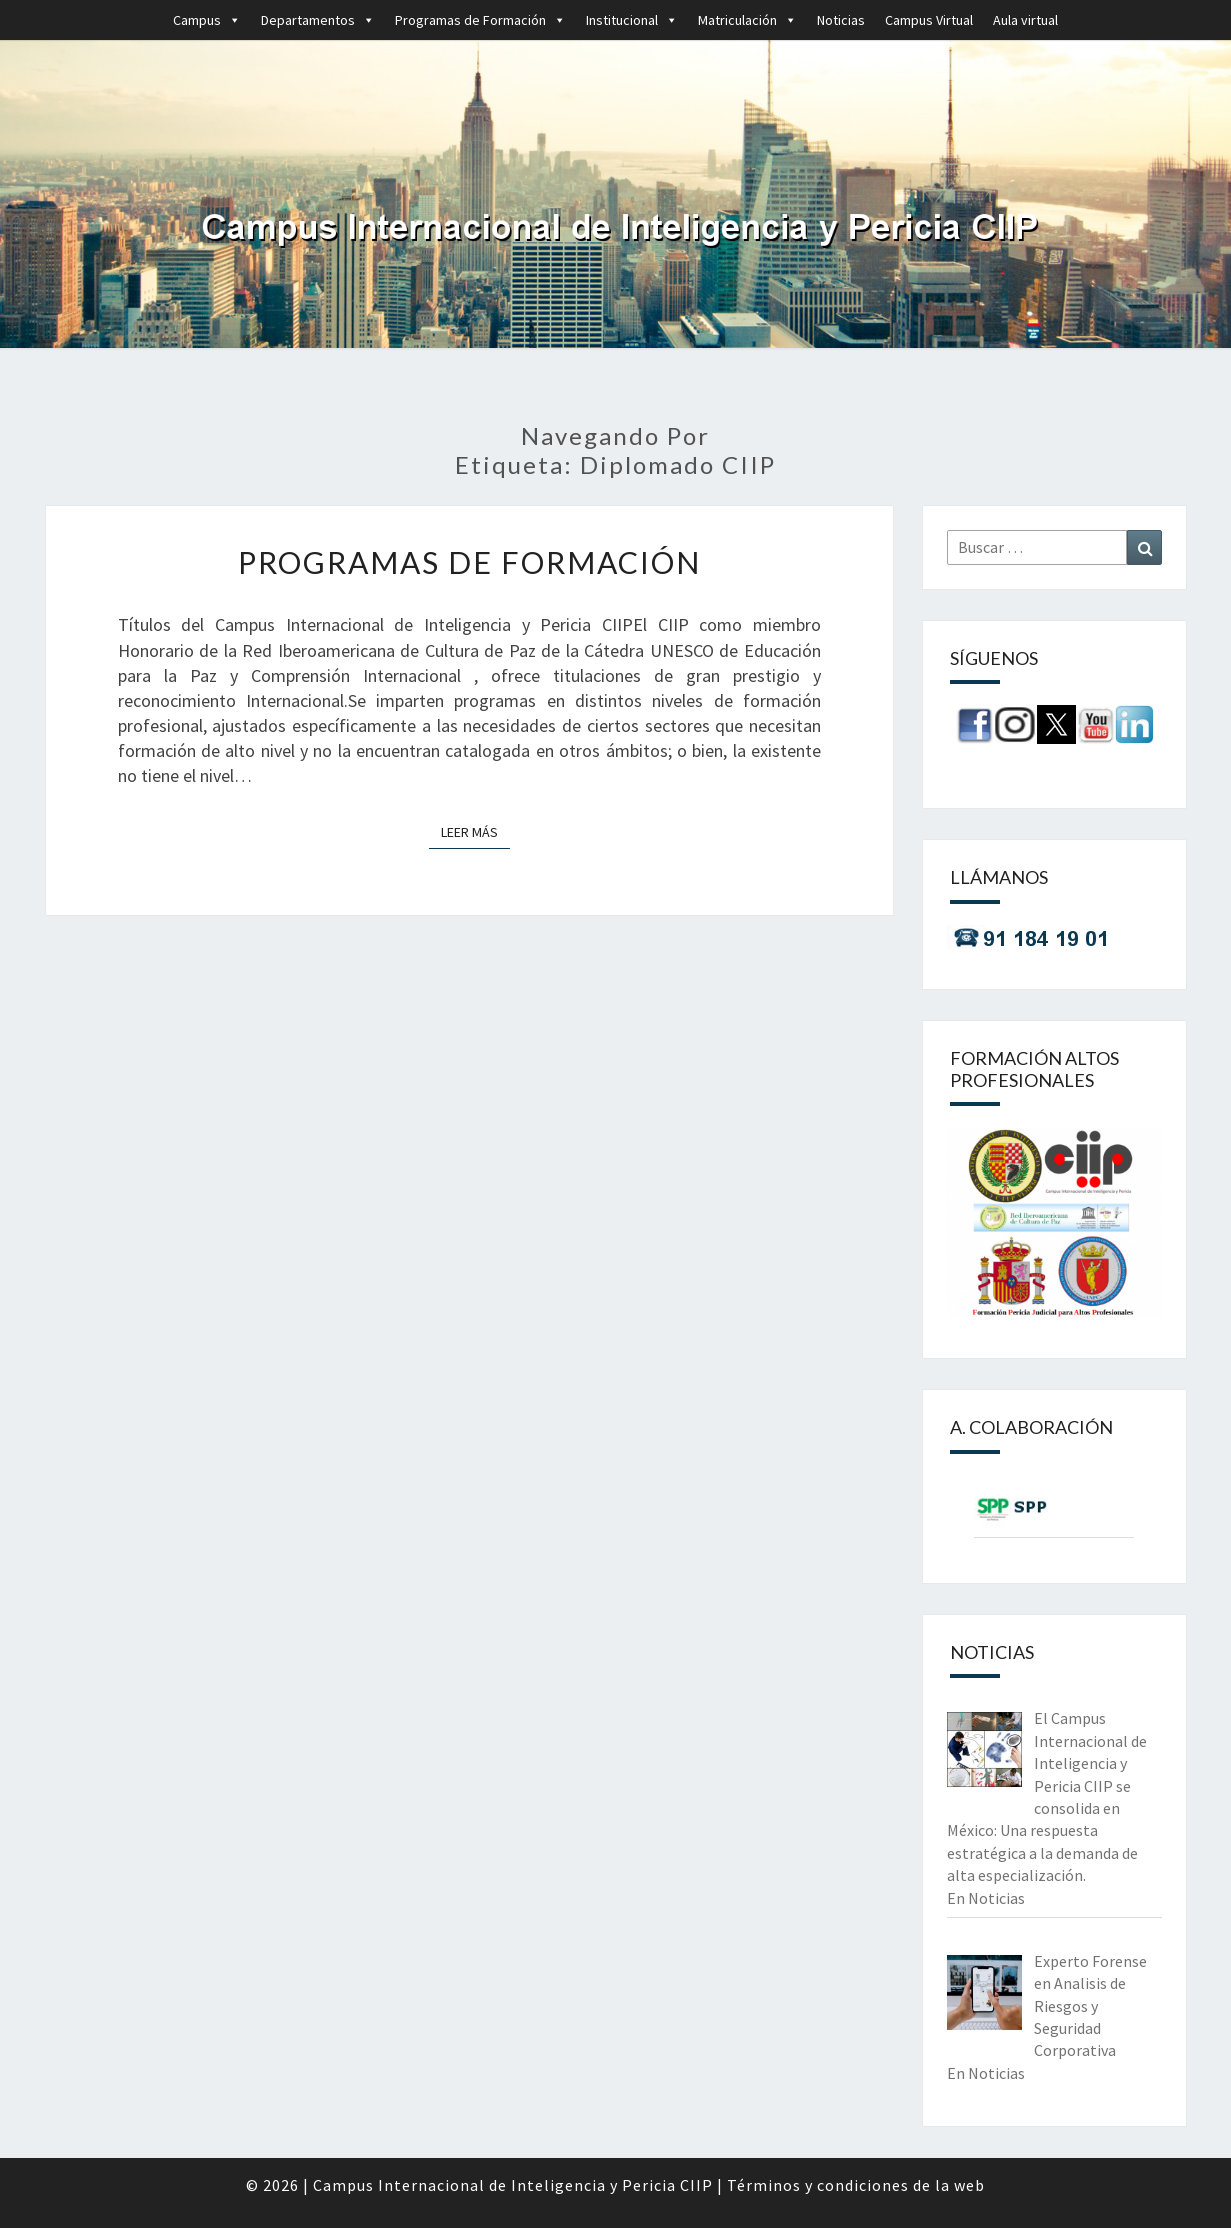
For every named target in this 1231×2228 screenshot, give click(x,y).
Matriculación (747, 20)
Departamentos (318, 20)
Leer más (475, 831)
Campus (207, 20)
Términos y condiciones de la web (856, 2185)
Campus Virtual (929, 20)
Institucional (632, 20)
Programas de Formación (480, 20)
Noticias (841, 20)
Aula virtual (1025, 20)
